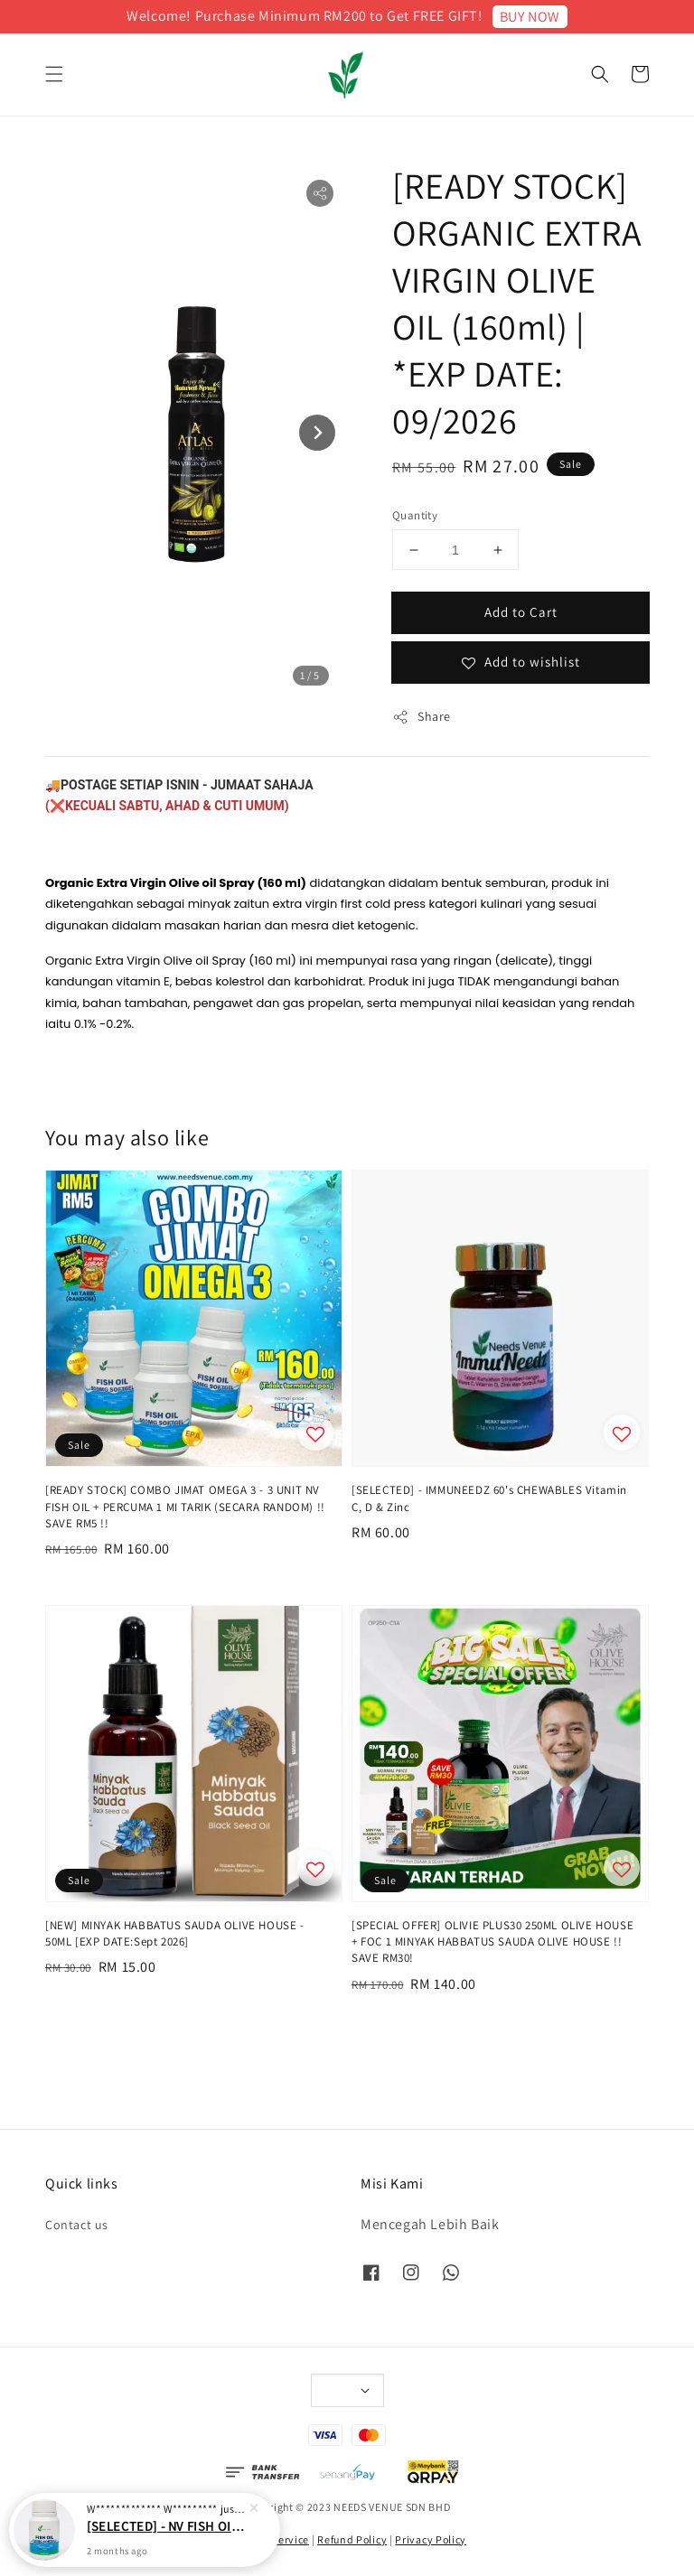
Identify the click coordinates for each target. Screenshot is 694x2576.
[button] (54, 74)
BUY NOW (530, 16)
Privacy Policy (430, 2539)
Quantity (414, 515)
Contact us (76, 2225)
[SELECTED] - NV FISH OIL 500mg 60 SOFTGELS (166, 2541)
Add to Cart (521, 612)
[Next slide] (317, 433)
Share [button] (421, 716)
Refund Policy (352, 2539)
